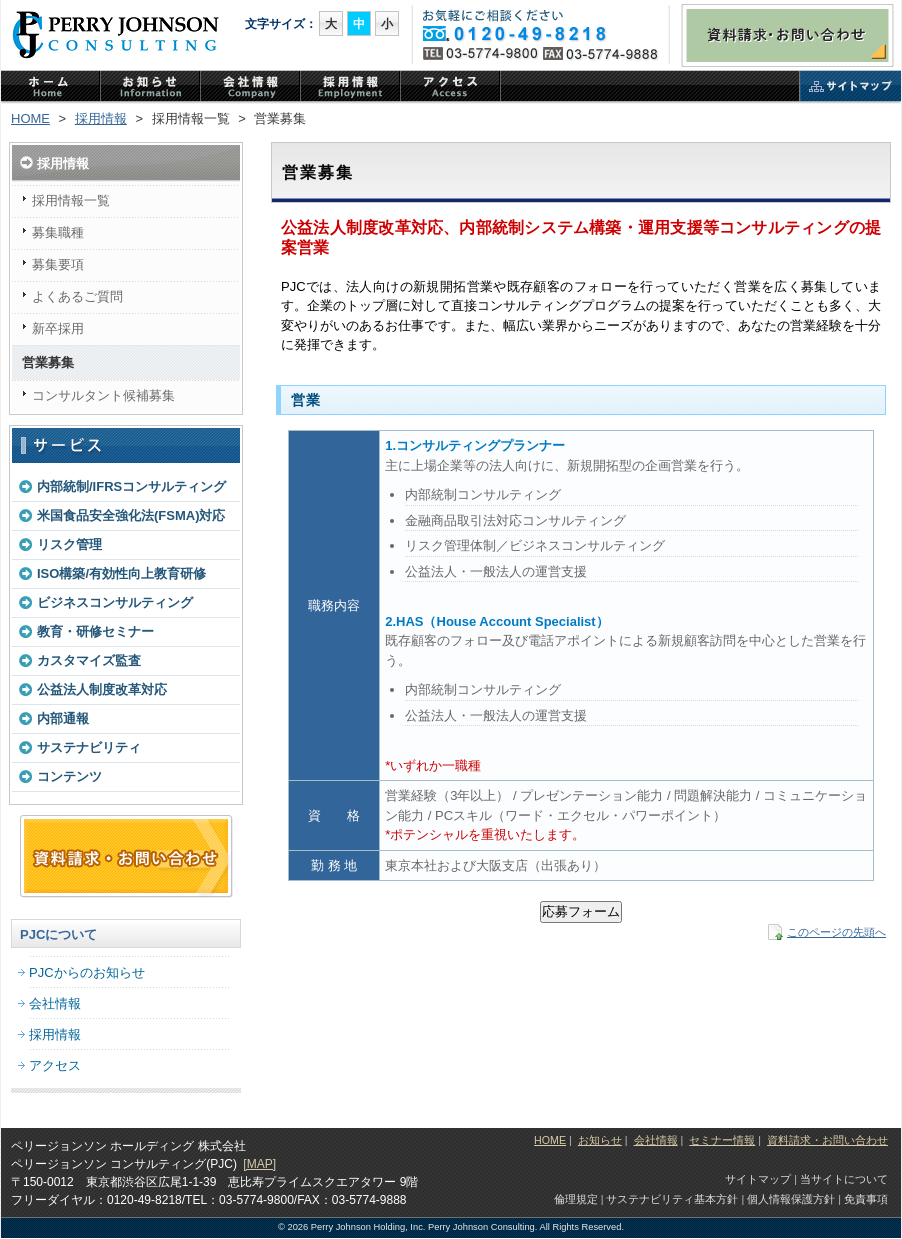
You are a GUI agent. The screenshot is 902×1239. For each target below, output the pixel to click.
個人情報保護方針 (791, 1199)
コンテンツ (69, 776)
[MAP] (259, 1164)
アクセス (451, 88)
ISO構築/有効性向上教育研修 (121, 573)
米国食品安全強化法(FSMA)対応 (131, 515)
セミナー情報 (722, 1140)
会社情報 (55, 1003)
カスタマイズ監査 (89, 660)
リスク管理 (69, 544)
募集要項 (58, 264)
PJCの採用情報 (351, 88)
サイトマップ (850, 88)
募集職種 (58, 232)
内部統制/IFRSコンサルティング (131, 486)
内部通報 (63, 718)
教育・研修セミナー (95, 631)
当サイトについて (844, 1179)
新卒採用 (58, 328)
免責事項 (866, 1199)
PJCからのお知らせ (151, 88)
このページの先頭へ (836, 932)
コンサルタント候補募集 (103, 395)
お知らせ (600, 1140)
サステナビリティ (89, 747)
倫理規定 (576, 1199)
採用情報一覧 (71, 200)
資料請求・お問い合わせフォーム (126, 857)
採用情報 (101, 118)
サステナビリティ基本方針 (672, 1199)
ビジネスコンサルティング (115, 602)
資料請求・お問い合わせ (787, 35)
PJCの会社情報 (251, 88)
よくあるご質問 (77, 296)
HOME (30, 118)
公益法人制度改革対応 (102, 689)
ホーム (51, 88)
